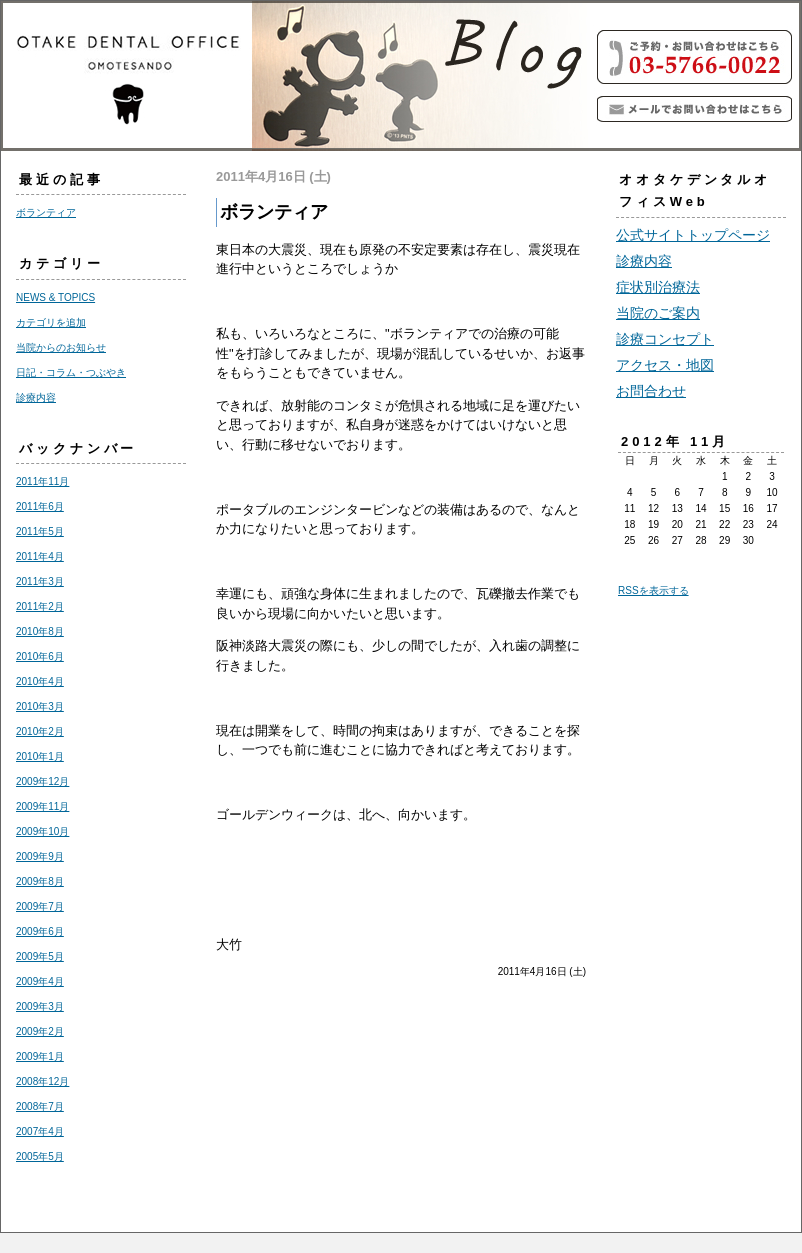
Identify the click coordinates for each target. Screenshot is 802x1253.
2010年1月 (40, 756)
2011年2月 (40, 606)
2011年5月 (40, 531)
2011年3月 (40, 581)
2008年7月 (40, 1106)
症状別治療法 (658, 287)
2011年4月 (40, 556)
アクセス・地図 (665, 365)
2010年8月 (40, 631)
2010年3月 (40, 706)
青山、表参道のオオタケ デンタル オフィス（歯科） (301, 76)
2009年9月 (40, 856)
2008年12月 (42, 1081)
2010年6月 (40, 656)
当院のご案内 (658, 313)
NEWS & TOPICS (55, 297)
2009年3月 (40, 1006)
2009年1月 (40, 1056)
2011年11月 (42, 481)
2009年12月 (42, 781)
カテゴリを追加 (51, 322)
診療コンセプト (665, 339)
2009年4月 (40, 981)
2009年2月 (40, 1031)
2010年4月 (40, 681)
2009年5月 (40, 956)
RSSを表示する (653, 590)
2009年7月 (40, 906)
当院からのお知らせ (61, 347)
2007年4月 (40, 1131)
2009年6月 (40, 931)
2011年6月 (40, 506)
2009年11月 (42, 806)
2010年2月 (40, 731)
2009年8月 (40, 881)
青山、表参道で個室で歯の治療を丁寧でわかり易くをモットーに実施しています (696, 109)
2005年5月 (40, 1156)
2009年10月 (42, 831)
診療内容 (36, 397)
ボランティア (46, 212)
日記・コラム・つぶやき (71, 372)
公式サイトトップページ (693, 235)
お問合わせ (651, 391)
